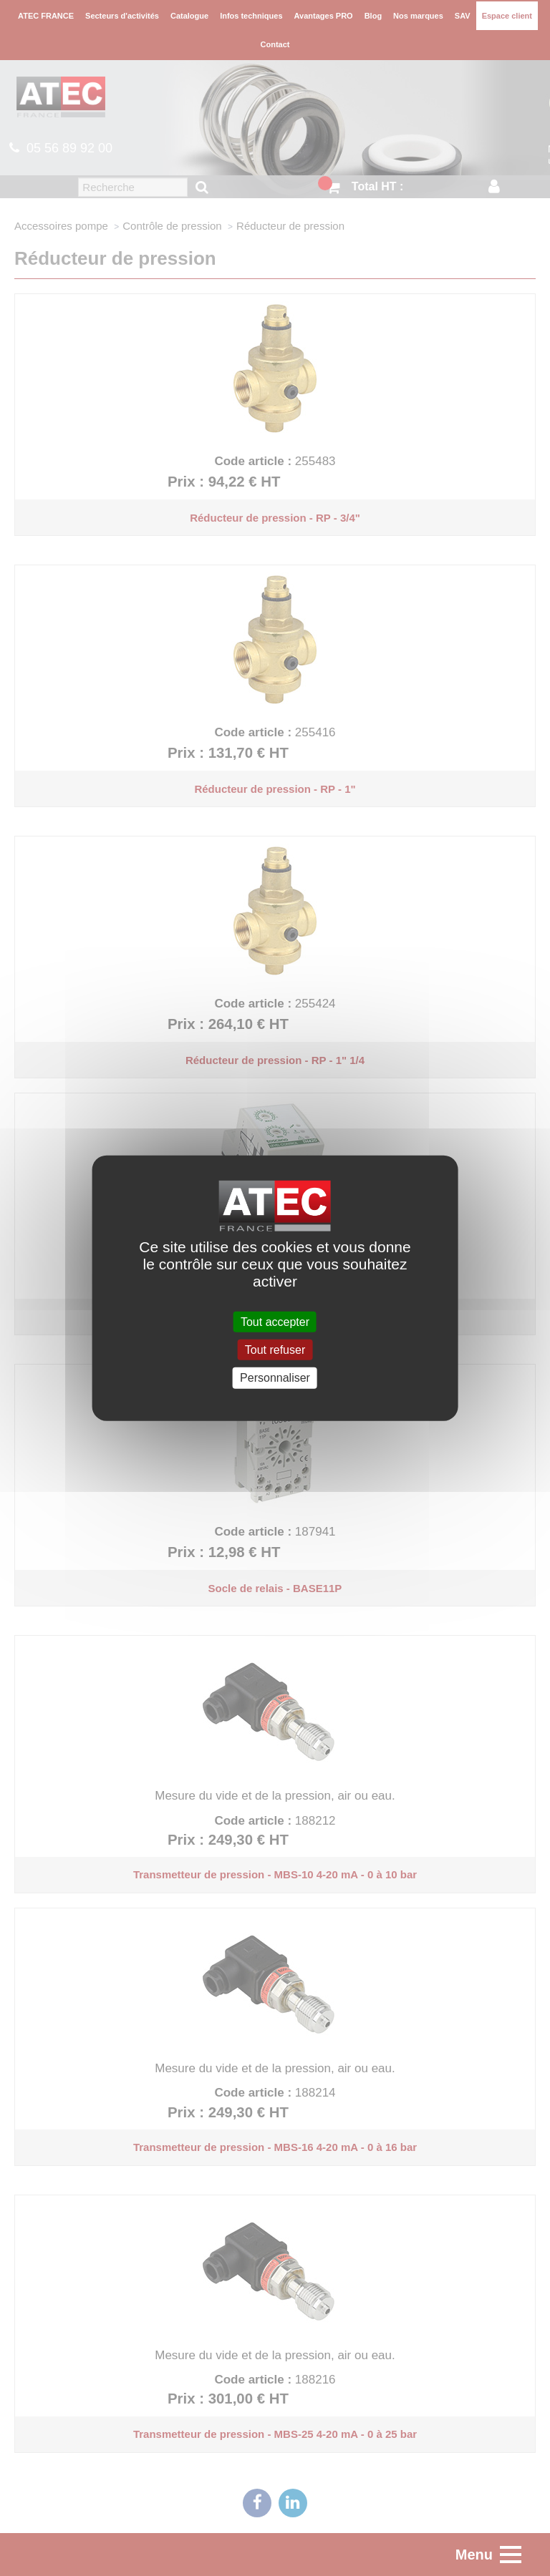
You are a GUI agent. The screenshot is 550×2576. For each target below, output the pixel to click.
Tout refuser (275, 1350)
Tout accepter (275, 1322)
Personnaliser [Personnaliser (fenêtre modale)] (275, 1378)
